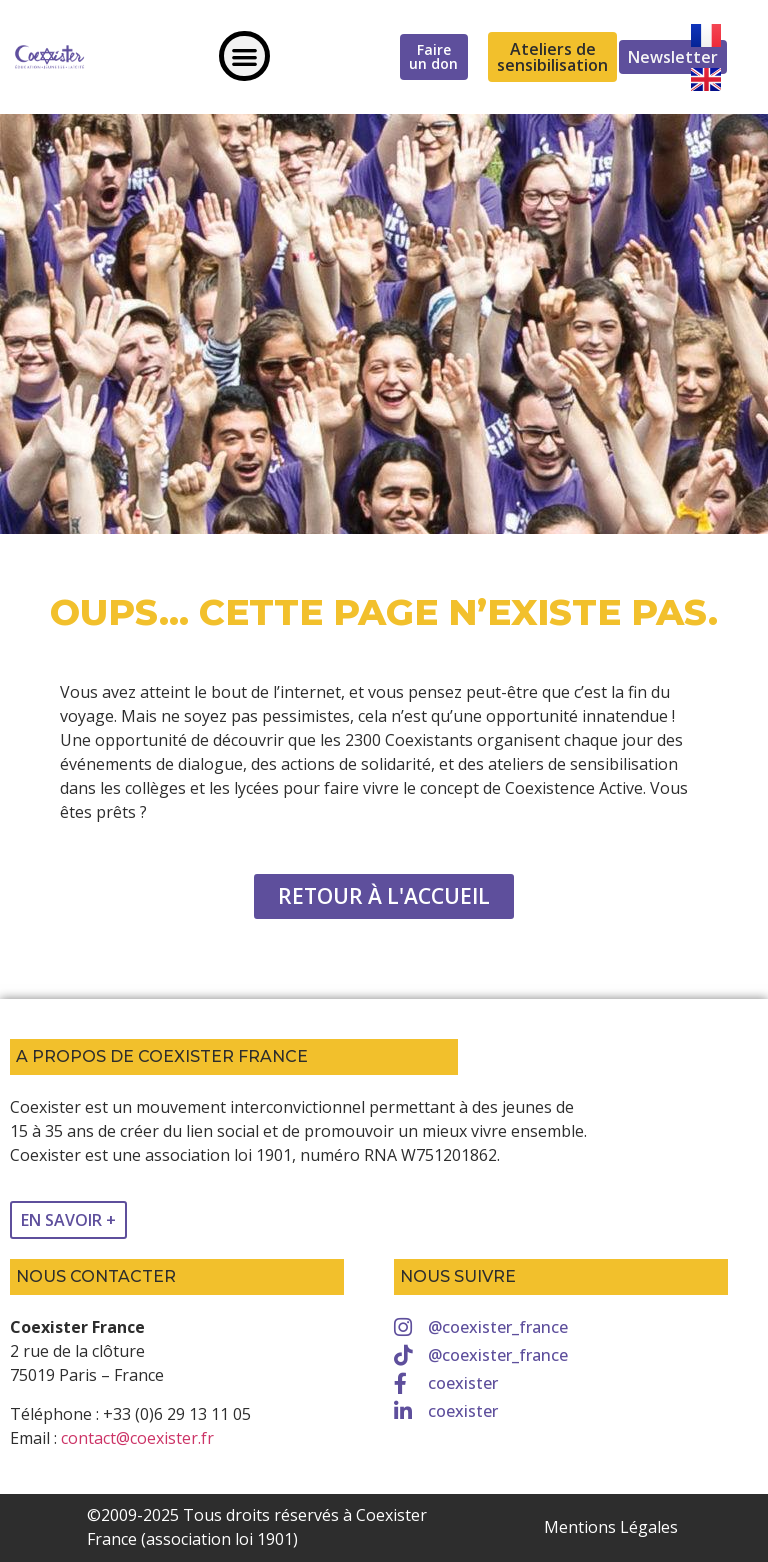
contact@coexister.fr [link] (137, 1438)
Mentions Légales (611, 1527)
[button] (244, 56)
